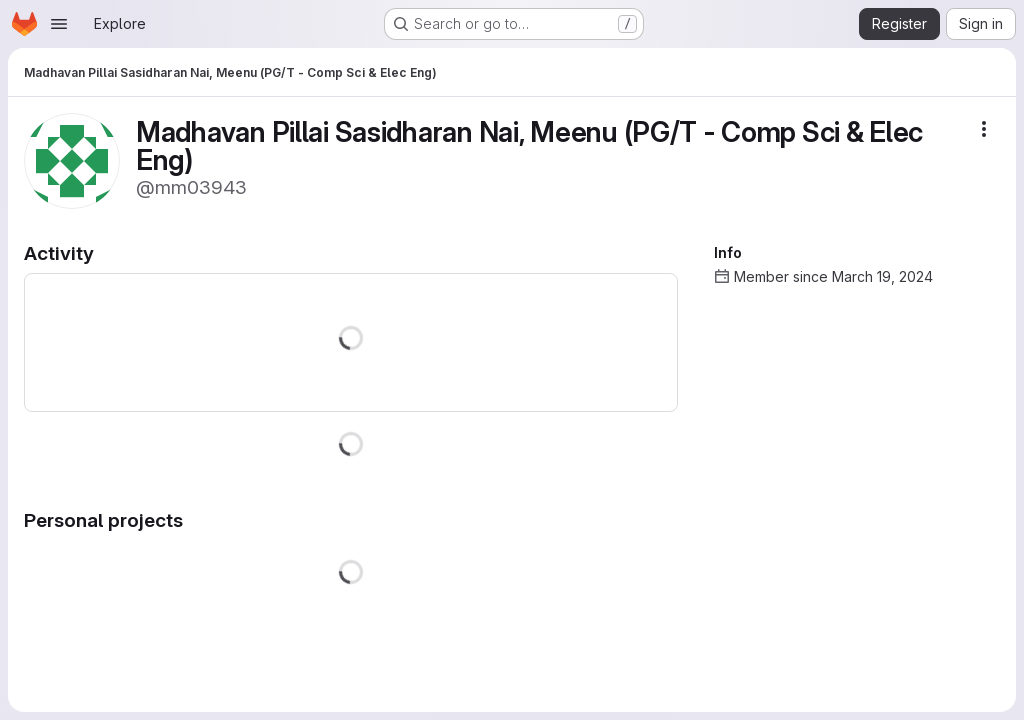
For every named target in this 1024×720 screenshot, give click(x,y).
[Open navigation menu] (59, 24)
